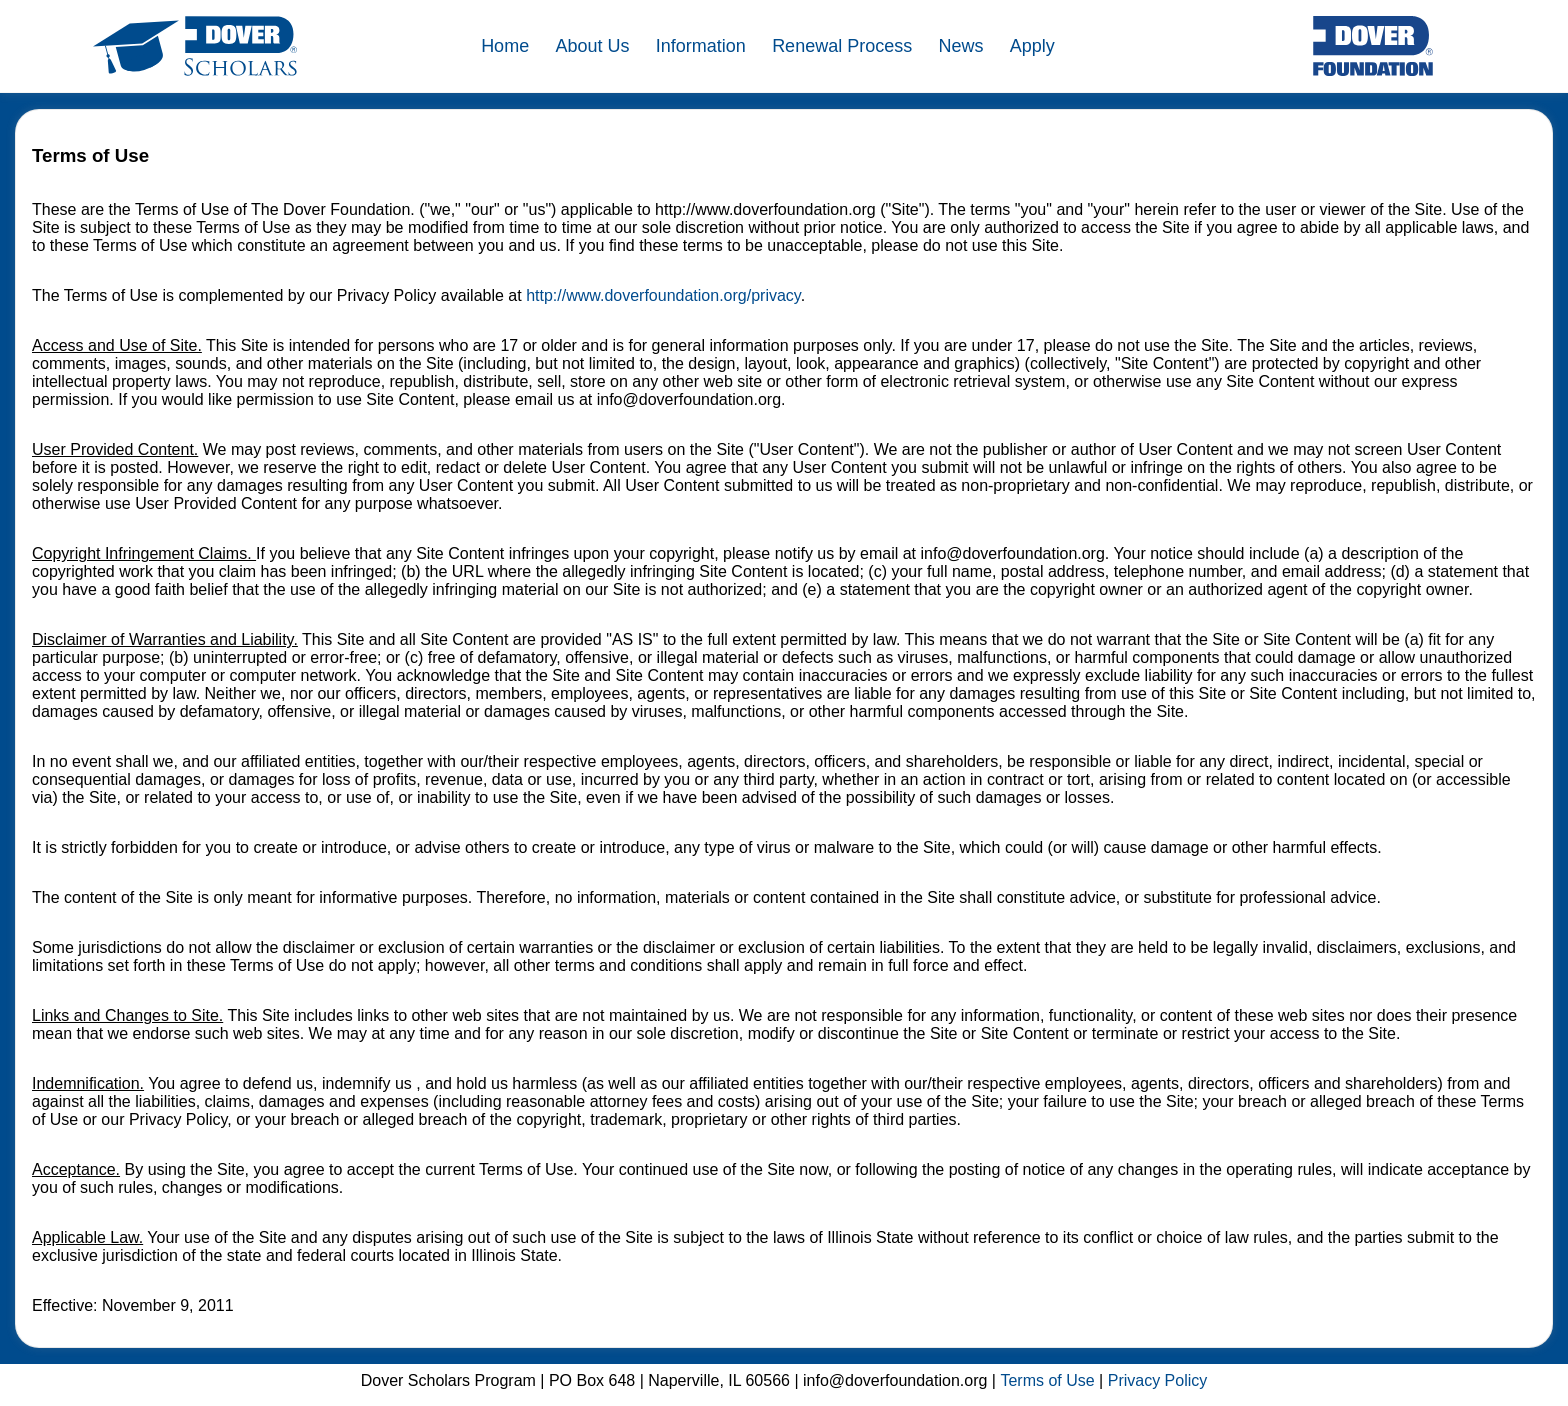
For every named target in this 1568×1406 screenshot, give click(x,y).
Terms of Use (1047, 1380)
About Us (592, 46)
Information (701, 46)
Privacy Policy (1158, 1380)
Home (505, 46)
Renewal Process (842, 46)
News (960, 46)
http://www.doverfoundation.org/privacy (663, 295)
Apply (1032, 46)
